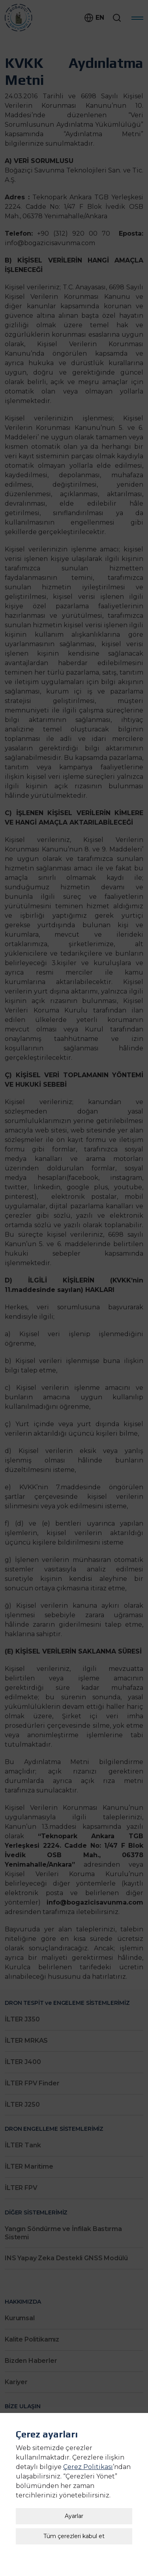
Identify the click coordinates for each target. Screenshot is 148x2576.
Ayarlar (74, 2478)
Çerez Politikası (88, 2429)
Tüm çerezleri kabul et (74, 2498)
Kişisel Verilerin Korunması (74, 2561)
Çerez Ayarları (74, 2551)
